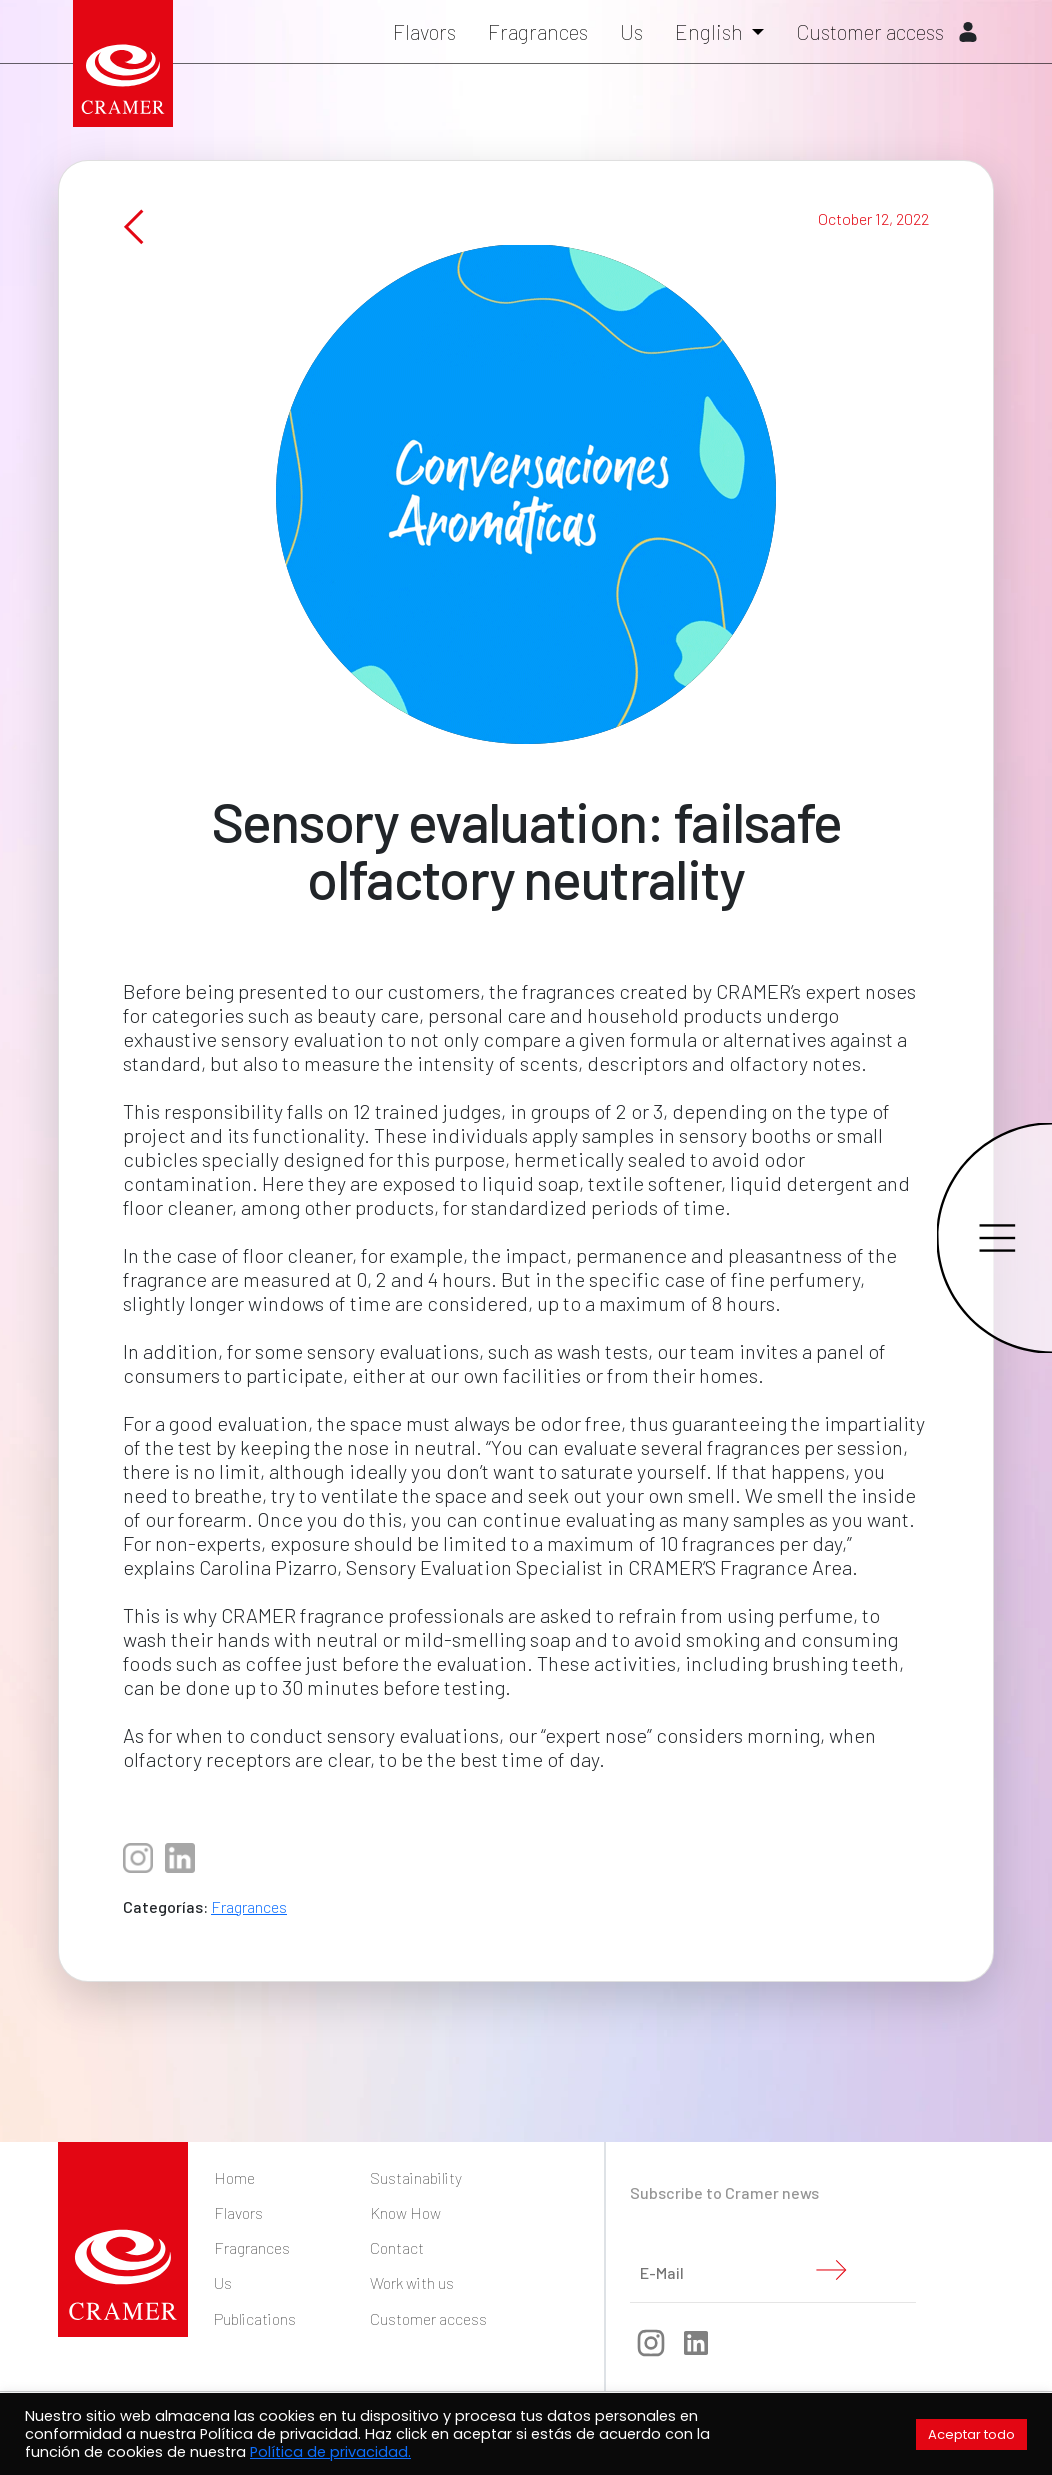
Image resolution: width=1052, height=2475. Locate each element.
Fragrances (538, 31)
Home (234, 2177)
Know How (405, 2212)
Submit (831, 2270)
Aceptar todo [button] (971, 2434)
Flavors (424, 31)
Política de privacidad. (330, 2452)
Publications (255, 2318)
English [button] (711, 31)
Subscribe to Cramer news (724, 2192)
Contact (397, 2247)
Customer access (887, 31)
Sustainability (416, 2177)
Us (631, 31)
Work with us (412, 2282)
